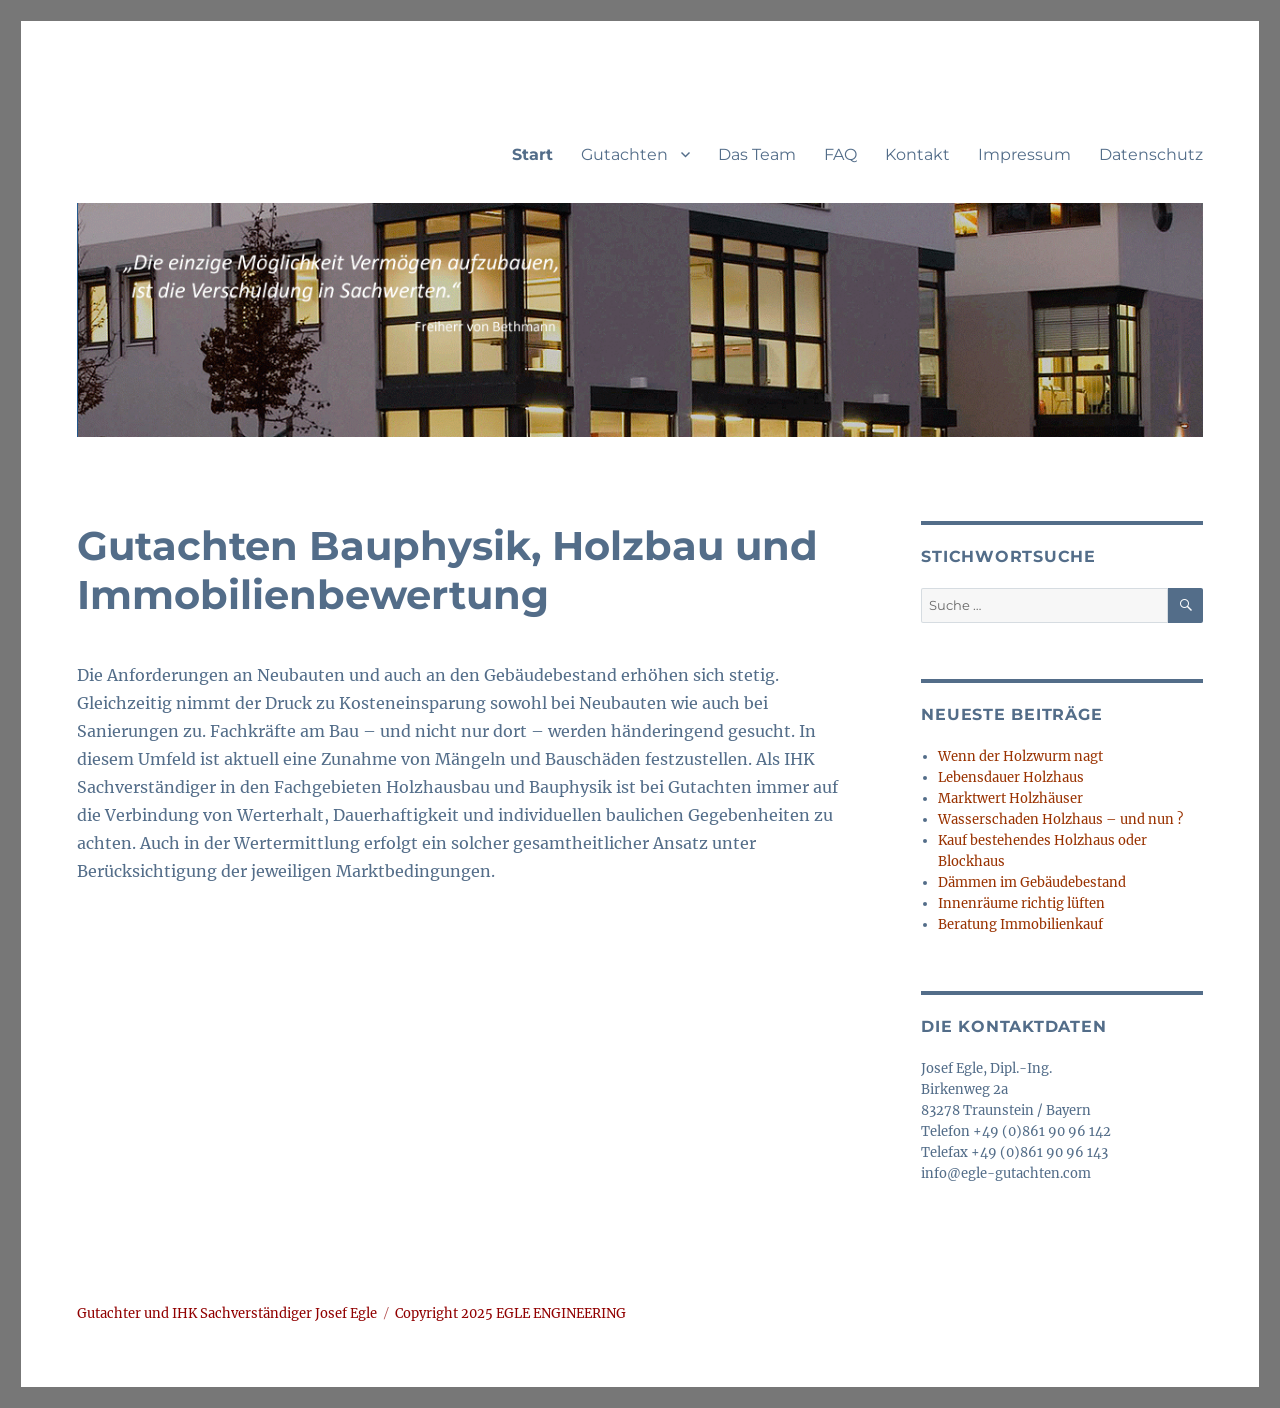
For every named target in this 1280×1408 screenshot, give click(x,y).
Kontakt (917, 154)
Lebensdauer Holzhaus (1011, 777)
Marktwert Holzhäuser (1010, 798)
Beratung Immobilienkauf (1020, 924)
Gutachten (624, 154)
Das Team (757, 154)
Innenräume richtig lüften (1021, 903)
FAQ (840, 154)
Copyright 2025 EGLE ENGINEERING (510, 1313)
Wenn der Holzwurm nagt (1020, 756)
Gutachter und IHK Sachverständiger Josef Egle (227, 1313)
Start (532, 154)
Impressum (1024, 154)
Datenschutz (1151, 154)
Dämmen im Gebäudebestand (1032, 882)
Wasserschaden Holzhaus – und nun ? (1060, 819)
